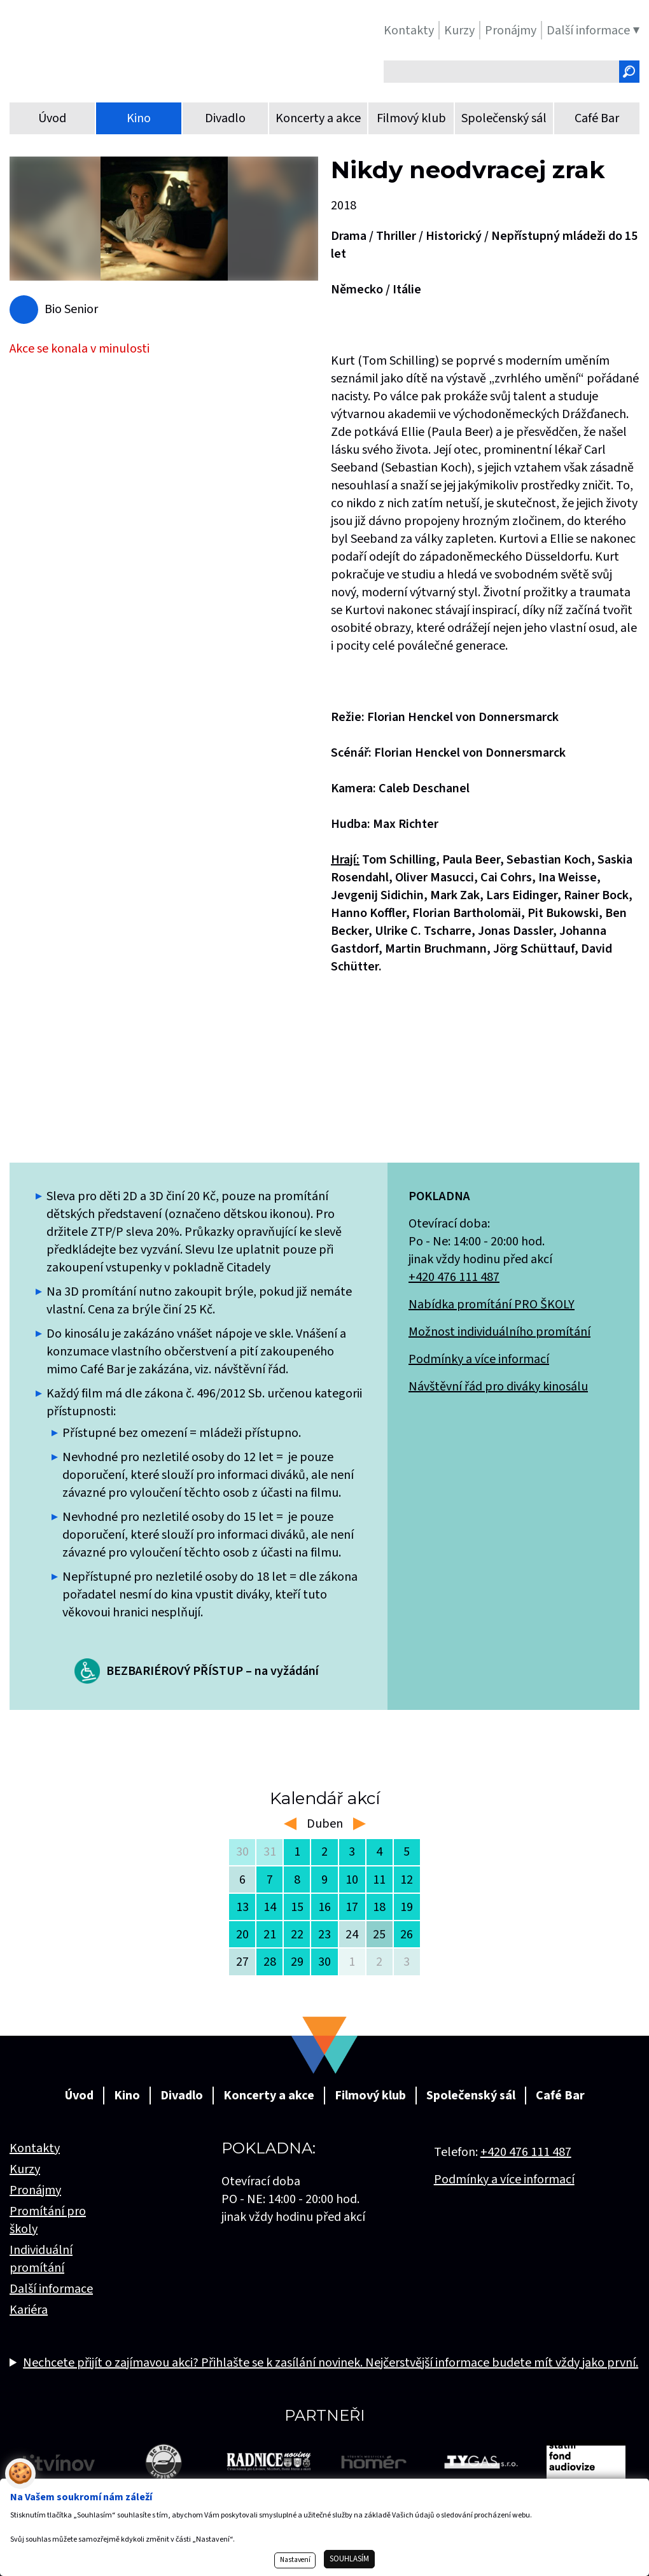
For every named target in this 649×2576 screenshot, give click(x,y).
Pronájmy (35, 2190)
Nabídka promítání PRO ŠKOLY (491, 1304)
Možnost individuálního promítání (499, 1332)
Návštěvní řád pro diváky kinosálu (498, 1387)
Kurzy (25, 2169)
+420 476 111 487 (453, 1277)
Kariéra (29, 2310)
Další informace (51, 2289)
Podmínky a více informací (478, 1359)
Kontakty (35, 2148)
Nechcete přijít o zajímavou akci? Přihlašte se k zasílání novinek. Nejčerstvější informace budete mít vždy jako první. (330, 2363)
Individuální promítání (41, 2259)
